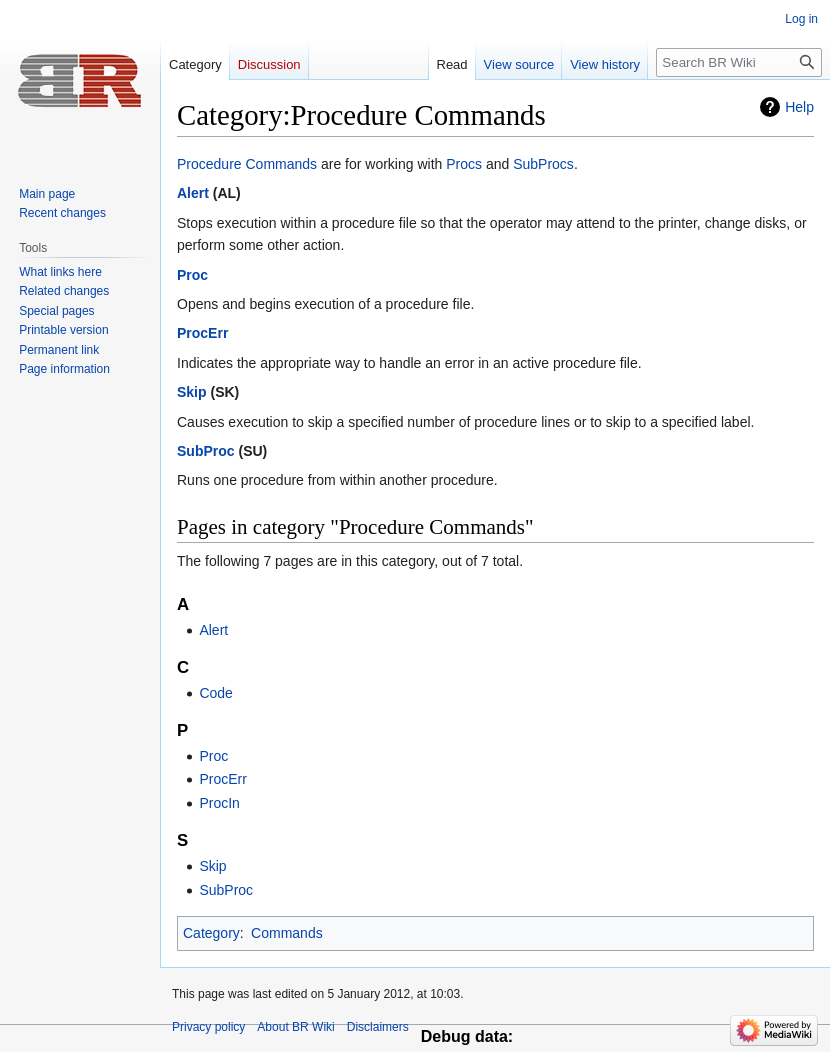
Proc (192, 275)
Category (211, 933)
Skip (192, 392)
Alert (193, 193)
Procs (464, 164)
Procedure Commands (247, 164)
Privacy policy (208, 1027)
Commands (287, 933)
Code (215, 693)
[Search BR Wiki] (739, 62)
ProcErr (202, 333)
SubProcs (543, 164)
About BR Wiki (295, 1027)
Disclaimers (378, 1027)
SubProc (206, 451)
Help (799, 107)
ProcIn (219, 803)
